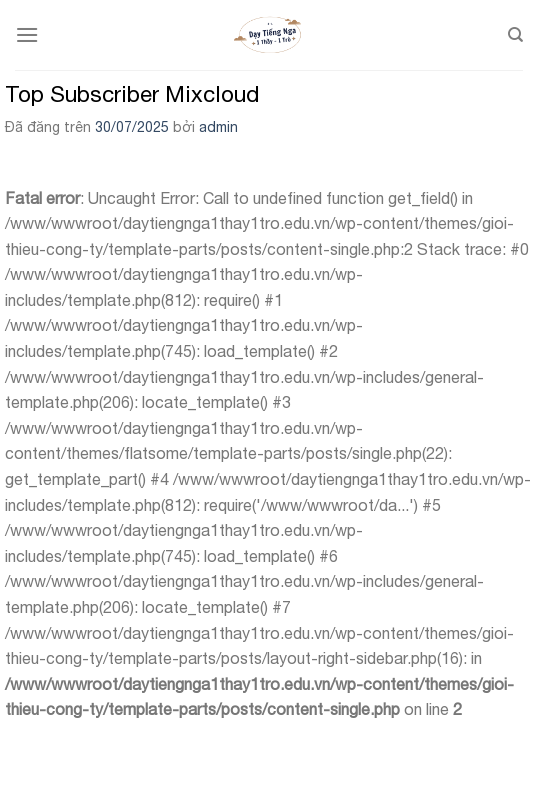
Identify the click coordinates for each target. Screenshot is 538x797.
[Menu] (27, 34)
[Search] (515, 35)
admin (218, 127)
